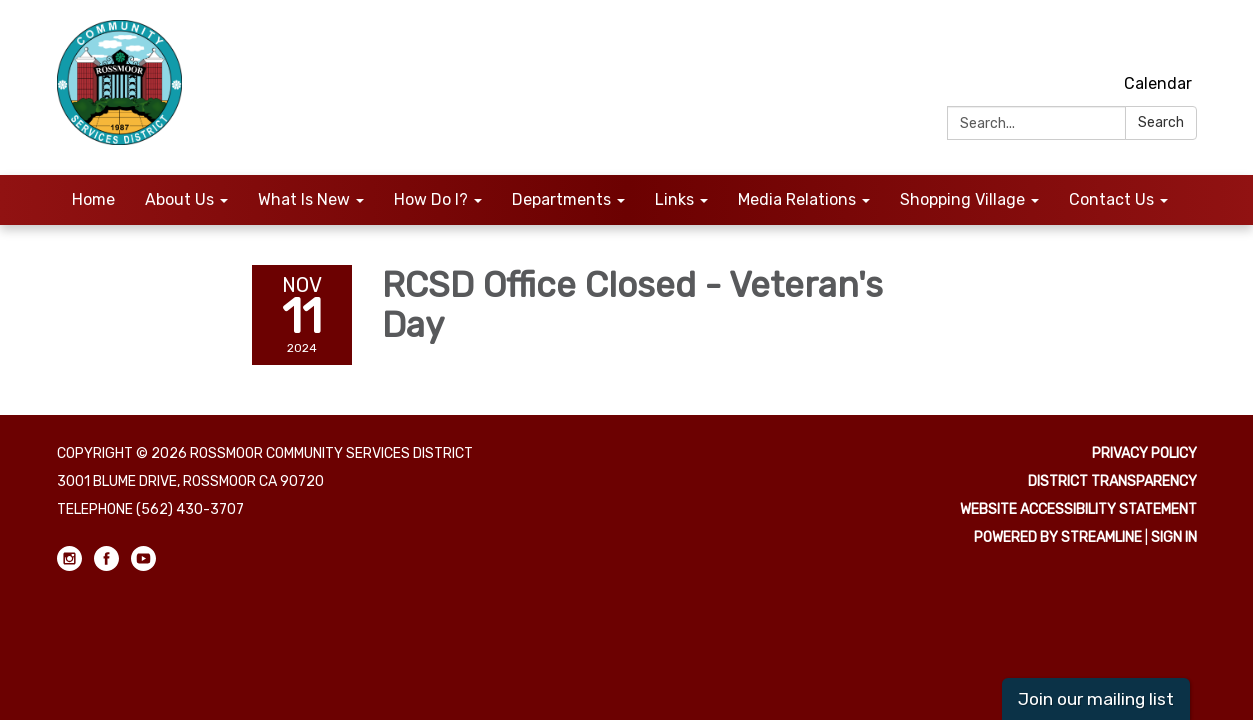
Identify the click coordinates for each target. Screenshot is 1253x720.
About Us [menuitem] (179, 199)
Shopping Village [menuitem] (962, 199)
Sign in (1174, 537)
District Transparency (1112, 481)
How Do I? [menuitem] (431, 199)
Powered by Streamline (1058, 537)
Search (1161, 122)
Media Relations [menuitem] (797, 199)
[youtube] (1184, 39)
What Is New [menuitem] (304, 199)
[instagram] (1110, 39)
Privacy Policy (1144, 453)
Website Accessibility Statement (1078, 509)
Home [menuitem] (93, 199)
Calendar (1158, 83)
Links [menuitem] (674, 199)
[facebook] (1147, 39)
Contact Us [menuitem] (1111, 199)
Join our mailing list (1096, 699)
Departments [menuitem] (561, 199)
